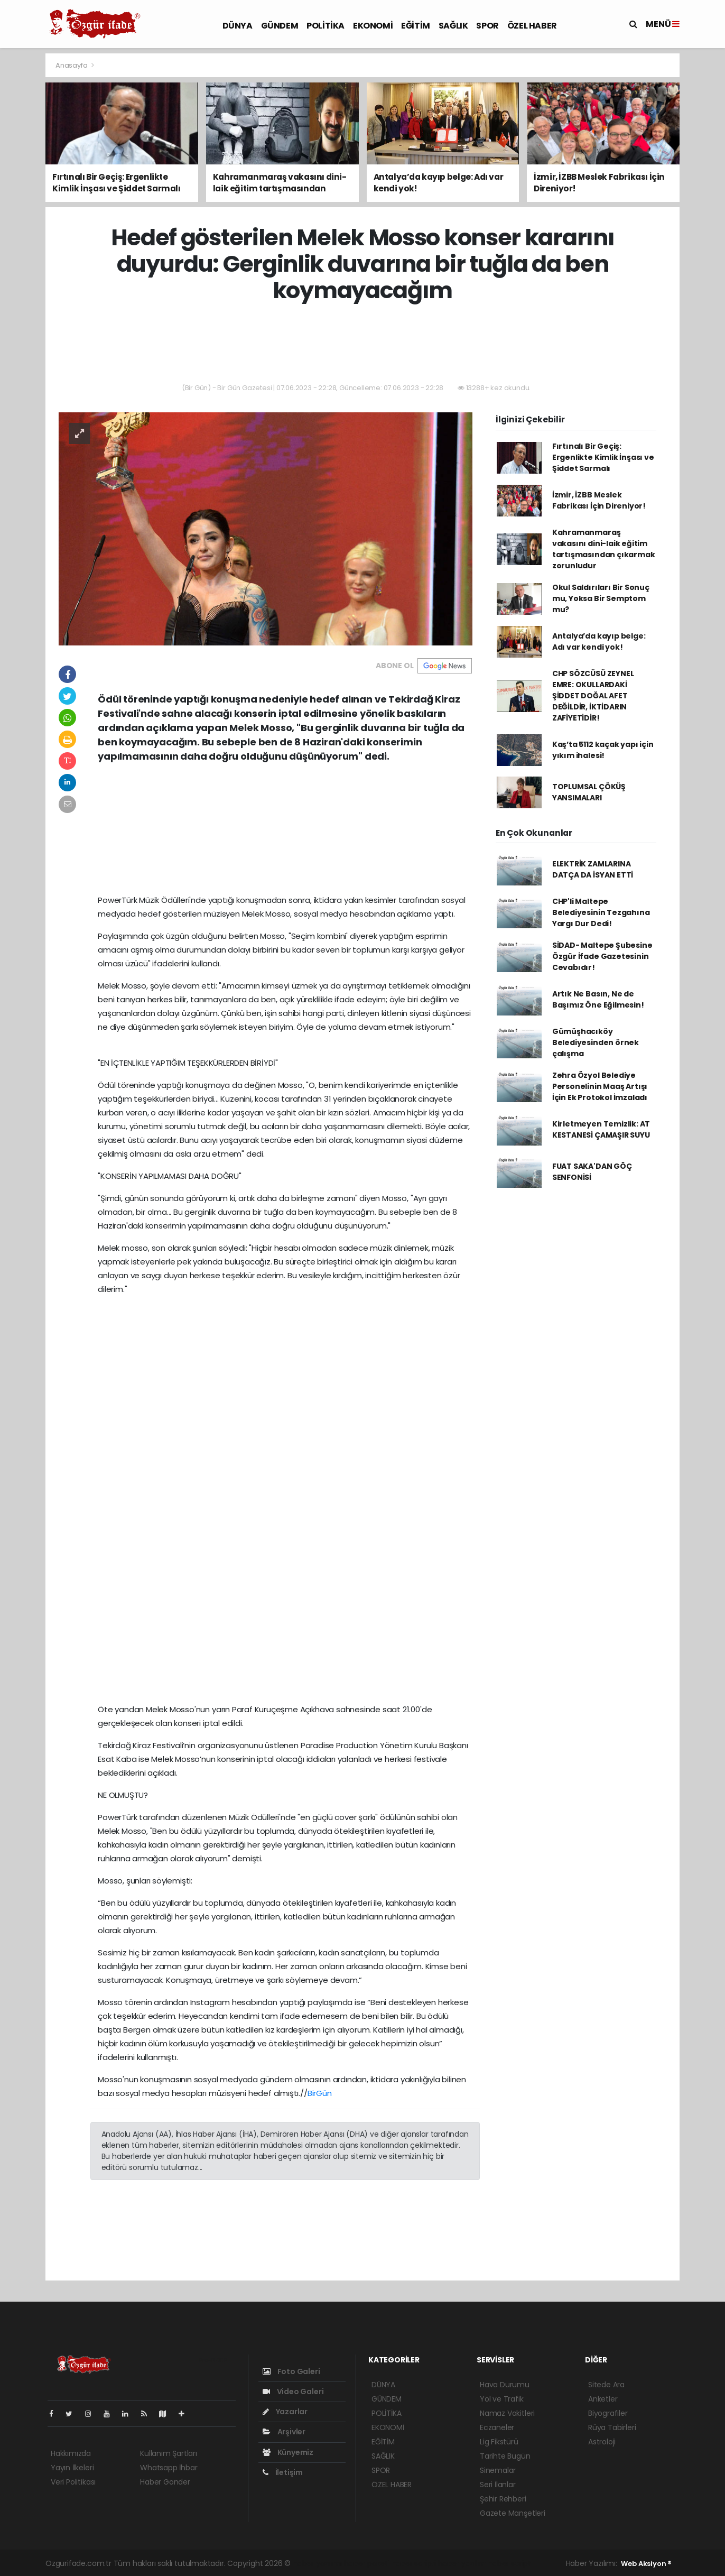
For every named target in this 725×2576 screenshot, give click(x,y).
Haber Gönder (165, 2482)
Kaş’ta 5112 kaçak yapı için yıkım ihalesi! (603, 750)
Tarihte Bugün (505, 2456)
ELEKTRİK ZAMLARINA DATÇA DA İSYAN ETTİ (592, 869)
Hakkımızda (71, 2453)
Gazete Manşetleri (512, 2513)
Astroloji (602, 2441)
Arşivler (284, 2431)
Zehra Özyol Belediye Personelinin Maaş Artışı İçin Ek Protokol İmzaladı (599, 1086)
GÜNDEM (280, 26)
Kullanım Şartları (168, 2453)
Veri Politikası (73, 2482)
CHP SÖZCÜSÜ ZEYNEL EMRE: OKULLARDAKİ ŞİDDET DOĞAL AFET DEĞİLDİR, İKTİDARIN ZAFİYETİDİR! (593, 695)
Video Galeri (293, 2391)
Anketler (602, 2399)
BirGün (320, 2093)
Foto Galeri (291, 2371)
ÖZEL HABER (532, 26)
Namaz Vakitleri (507, 2413)
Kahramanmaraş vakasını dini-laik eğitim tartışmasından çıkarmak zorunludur (603, 549)
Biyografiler (608, 2413)
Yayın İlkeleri (72, 2467)
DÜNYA (237, 26)
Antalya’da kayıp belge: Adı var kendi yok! (599, 641)
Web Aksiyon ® (646, 2564)
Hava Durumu (504, 2384)
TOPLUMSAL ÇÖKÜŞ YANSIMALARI (589, 792)
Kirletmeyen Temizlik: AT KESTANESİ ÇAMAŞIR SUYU (601, 1129)
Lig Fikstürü (499, 2441)
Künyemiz (288, 2452)
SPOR (487, 26)
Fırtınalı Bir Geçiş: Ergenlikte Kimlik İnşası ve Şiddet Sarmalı (603, 457)
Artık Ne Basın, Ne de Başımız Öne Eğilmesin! (598, 999)
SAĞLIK (453, 26)
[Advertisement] (362, 343)
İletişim (283, 2472)
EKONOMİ (373, 26)
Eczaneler (497, 2427)
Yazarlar (285, 2411)
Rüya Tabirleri (612, 2427)
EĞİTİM (415, 26)
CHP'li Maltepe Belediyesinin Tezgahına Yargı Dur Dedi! (601, 912)
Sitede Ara (606, 2384)
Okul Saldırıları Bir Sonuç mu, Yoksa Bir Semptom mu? (600, 598)
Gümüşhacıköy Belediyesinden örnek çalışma (595, 1042)
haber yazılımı (317, 2563)
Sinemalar (498, 2470)
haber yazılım (462, 2563)
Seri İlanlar (498, 2484)
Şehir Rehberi (503, 2499)
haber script (509, 2563)
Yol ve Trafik (502, 2399)
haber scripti (414, 2563)
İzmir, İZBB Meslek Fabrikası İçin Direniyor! (599, 500)
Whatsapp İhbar (168, 2467)
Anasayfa (72, 65)
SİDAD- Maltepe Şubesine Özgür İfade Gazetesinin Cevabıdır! (602, 956)
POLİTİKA (325, 26)
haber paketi (366, 2563)
